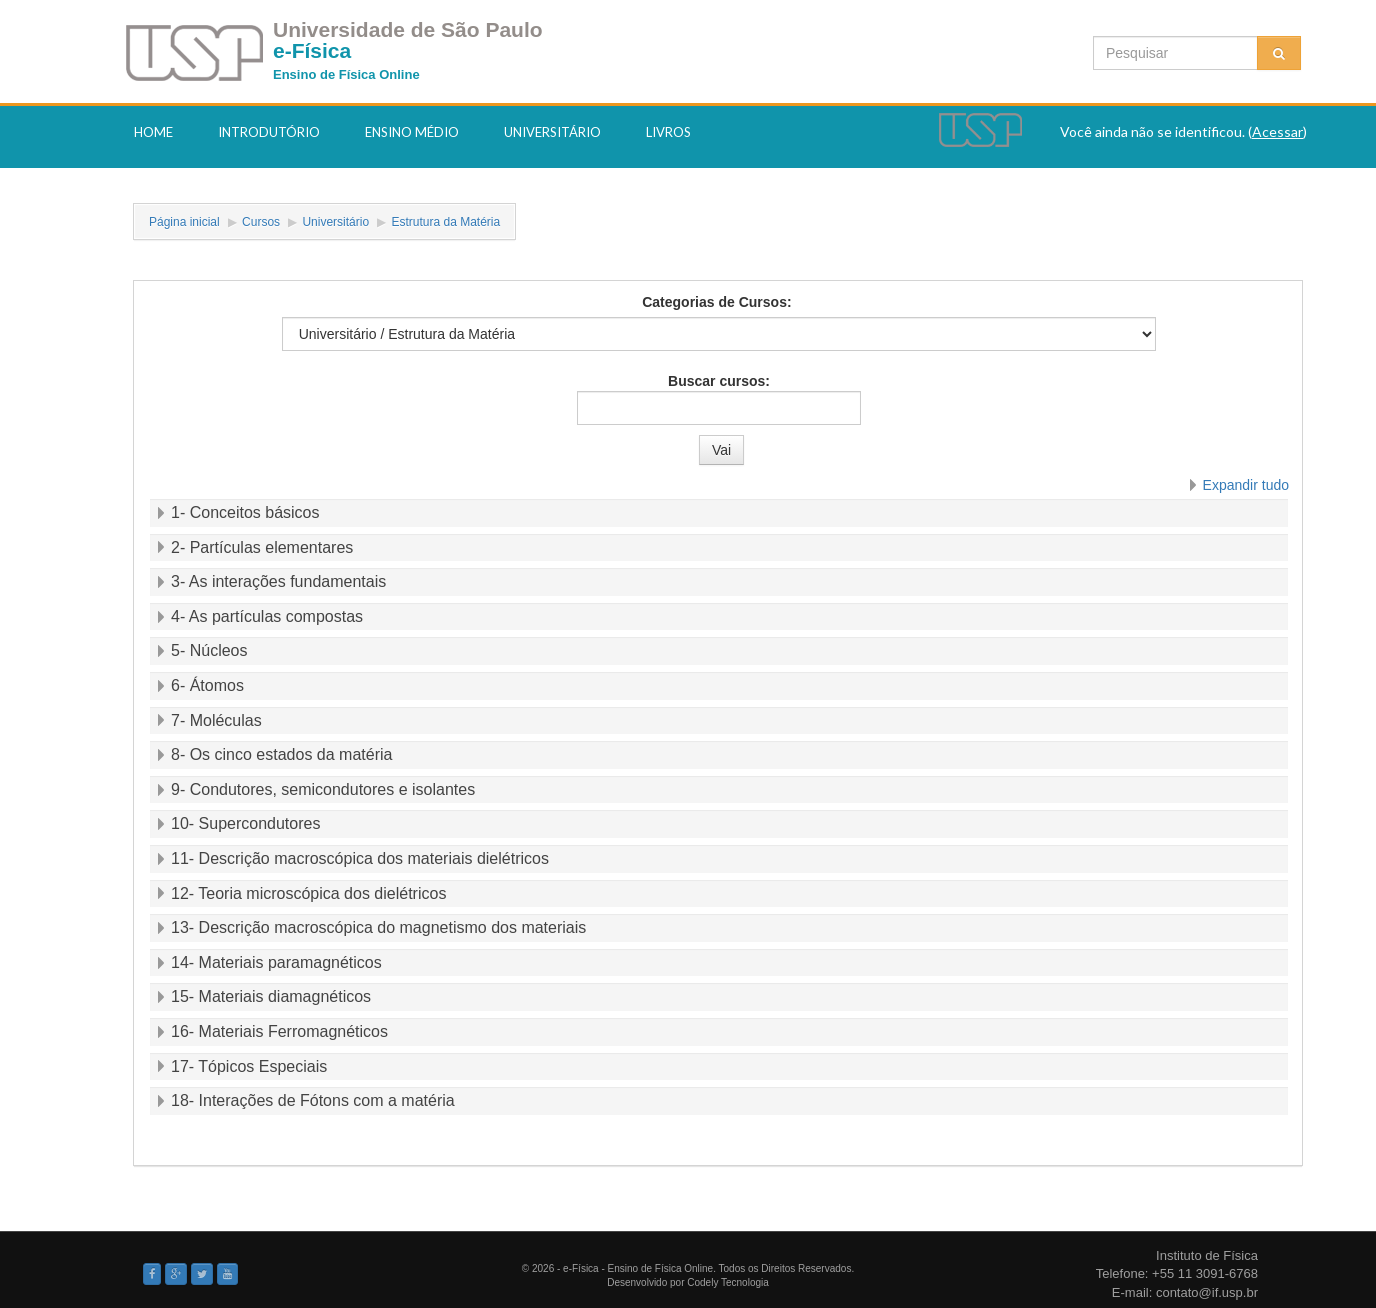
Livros (668, 132)
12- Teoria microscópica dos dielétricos (308, 893)
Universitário (552, 132)
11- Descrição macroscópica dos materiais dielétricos (360, 858)
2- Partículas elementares (262, 547)
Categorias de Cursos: (716, 302)
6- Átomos (207, 685)
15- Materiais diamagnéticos (271, 996)
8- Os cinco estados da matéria (281, 754)
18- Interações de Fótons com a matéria (313, 1100)
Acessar (1277, 131)
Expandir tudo (1246, 485)
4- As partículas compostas (267, 616)
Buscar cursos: (719, 381)
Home (153, 132)
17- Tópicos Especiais (249, 1066)
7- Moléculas (216, 720)
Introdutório (269, 132)
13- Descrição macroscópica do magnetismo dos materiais (378, 927)
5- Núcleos (209, 650)
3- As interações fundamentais (278, 581)
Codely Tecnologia (728, 1282)
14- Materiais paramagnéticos (276, 962)
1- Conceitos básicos (245, 512)
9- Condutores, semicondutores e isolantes (323, 789)
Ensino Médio (412, 132)
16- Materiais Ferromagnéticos (279, 1031)
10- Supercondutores (245, 823)
